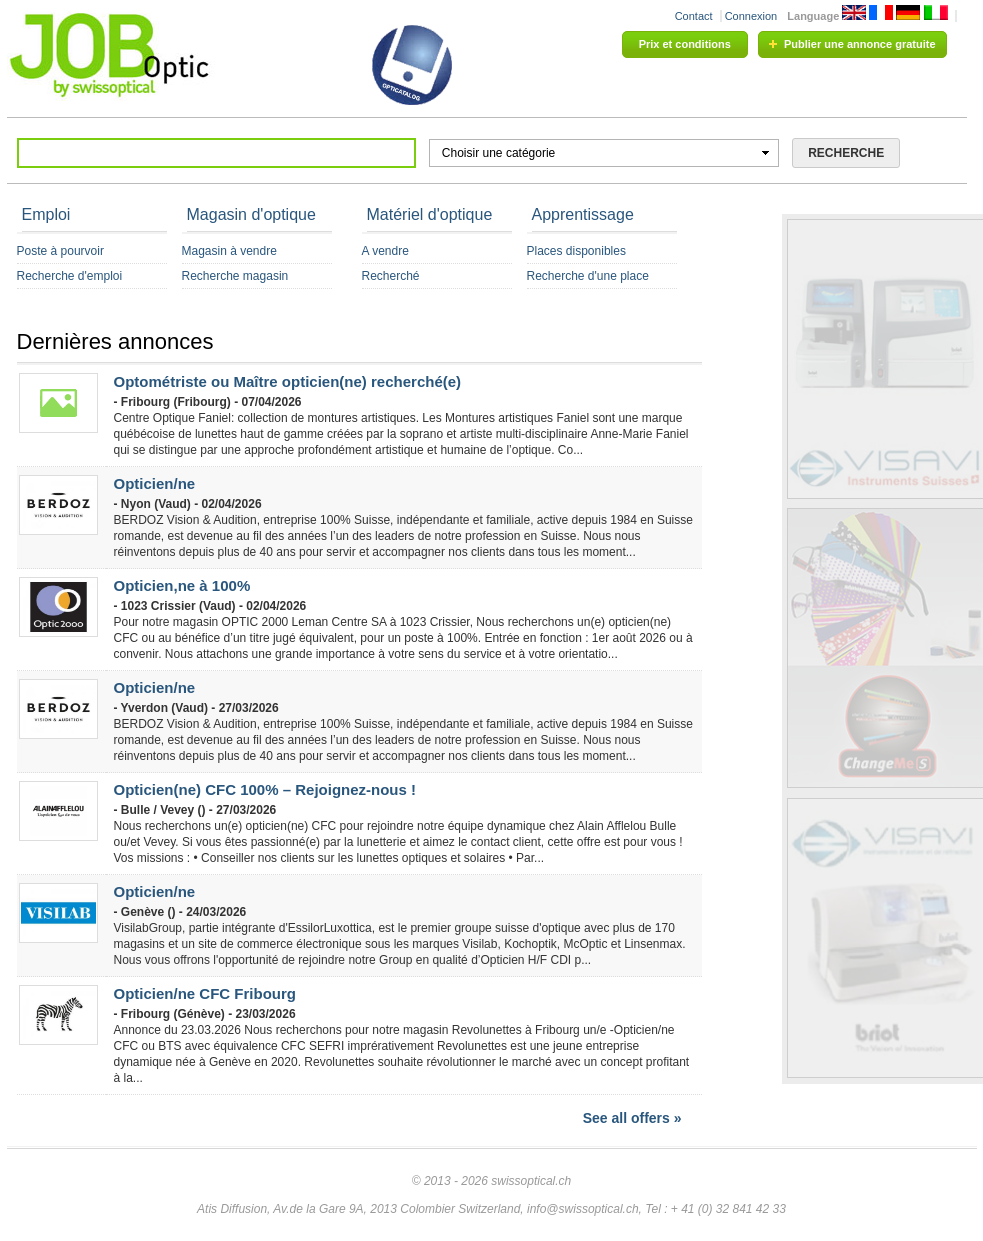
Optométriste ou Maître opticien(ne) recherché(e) (288, 381)
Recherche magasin (235, 276)
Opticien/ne (155, 483)
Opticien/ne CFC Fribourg (205, 993)
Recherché (391, 276)
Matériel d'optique (430, 214)
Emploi (46, 214)
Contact (694, 16)
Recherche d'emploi (70, 276)
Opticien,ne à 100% (182, 585)
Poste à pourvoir (60, 251)
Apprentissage (583, 214)
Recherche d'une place (588, 276)
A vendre (385, 251)
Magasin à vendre (229, 251)
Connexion (751, 16)
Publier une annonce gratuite (860, 44)
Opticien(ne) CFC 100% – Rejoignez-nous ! (265, 789)
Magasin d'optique (251, 214)
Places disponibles (576, 251)
